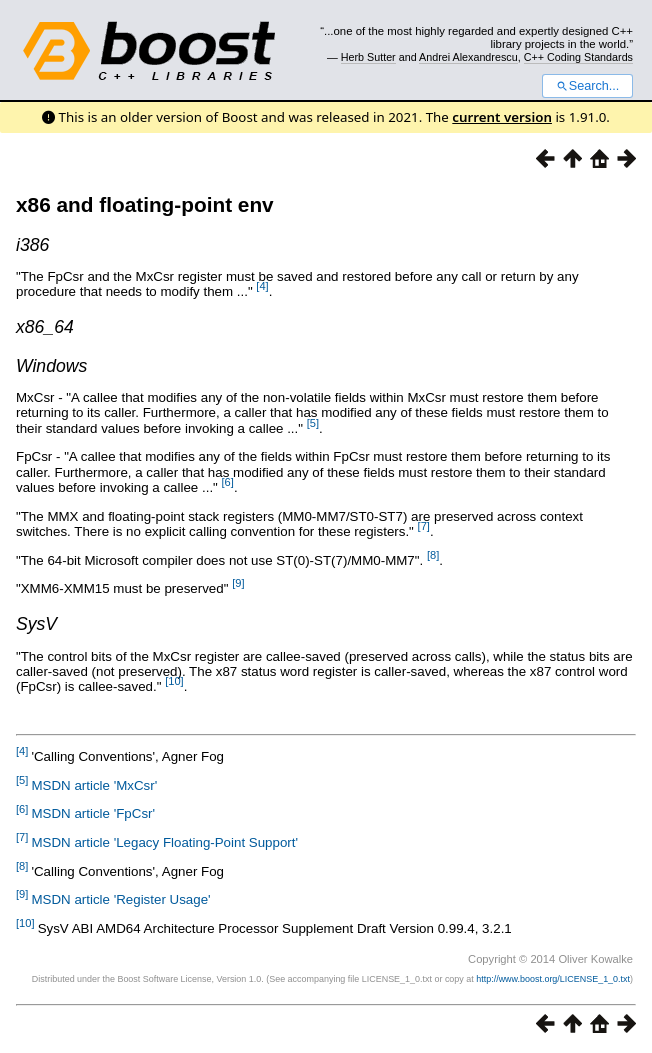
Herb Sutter (368, 57)
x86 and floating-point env (145, 204)
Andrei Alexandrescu (468, 57)
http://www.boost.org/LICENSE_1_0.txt (553, 979)
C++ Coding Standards (578, 57)
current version (502, 117)
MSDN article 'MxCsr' (94, 785)
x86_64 (45, 327)
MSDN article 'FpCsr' (93, 813)
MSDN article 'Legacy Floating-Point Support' (164, 842)
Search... (587, 86)
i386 (32, 245)
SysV (36, 624)
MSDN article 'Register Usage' (120, 899)
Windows (51, 366)
